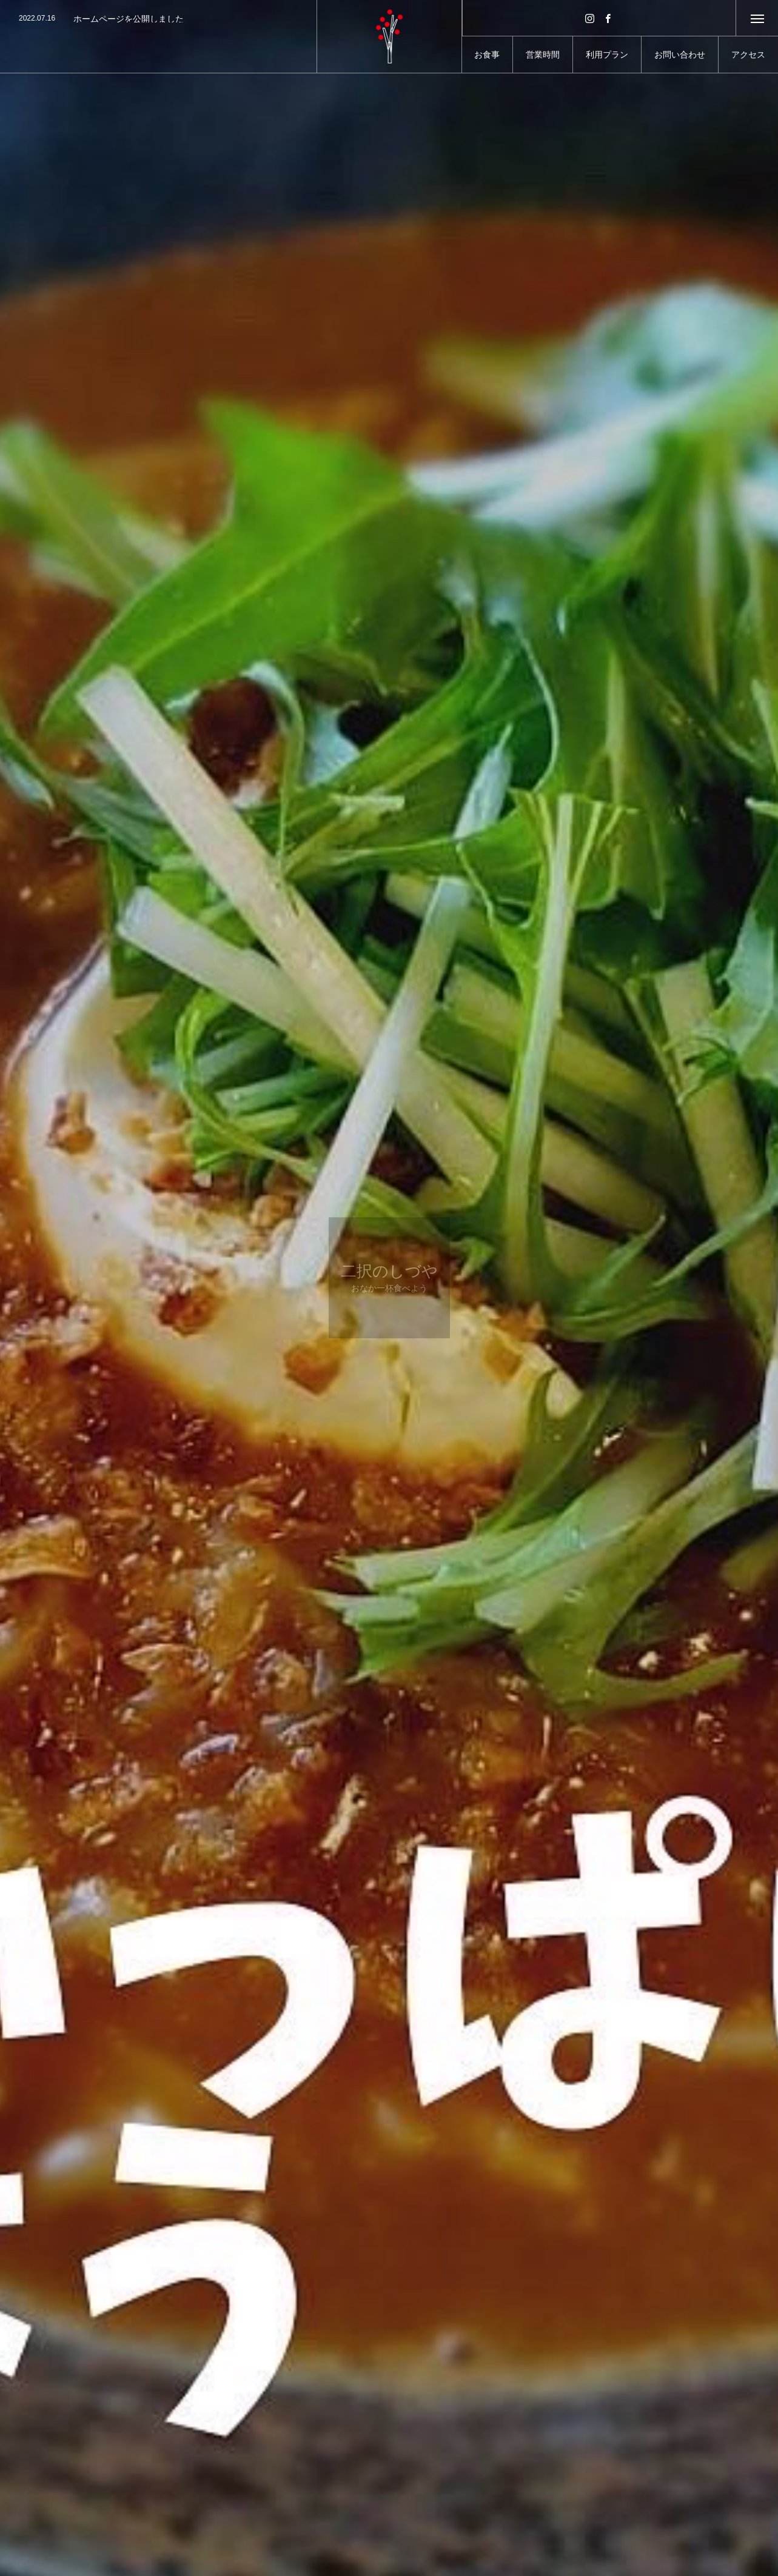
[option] (158, 19)
